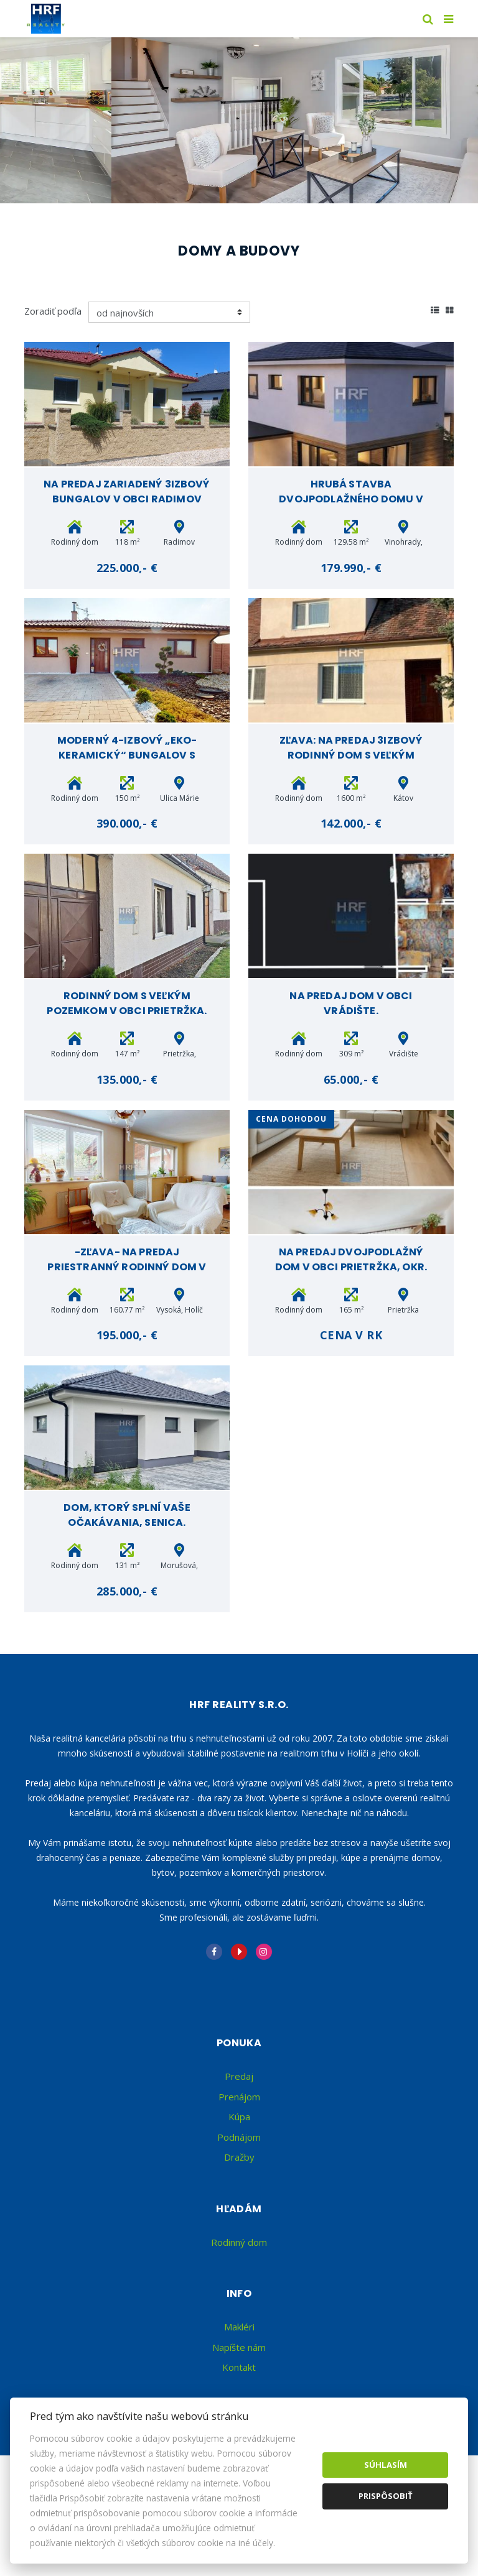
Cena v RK (351, 1334)
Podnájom (239, 2137)
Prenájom (239, 2096)
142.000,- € (351, 823)
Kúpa (239, 2116)
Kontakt (239, 2367)
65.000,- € (351, 1079)
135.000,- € (127, 1079)
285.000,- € (127, 1591)
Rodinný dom (239, 2242)
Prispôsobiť (385, 2495)
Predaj (239, 2076)
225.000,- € (127, 567)
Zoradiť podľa (53, 311)
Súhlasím (385, 2464)
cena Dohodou (291, 1119)
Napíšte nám (239, 2347)
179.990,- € (351, 567)
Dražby (239, 2157)
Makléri (239, 2326)
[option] (239, 120)
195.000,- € (127, 1334)
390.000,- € (127, 823)
